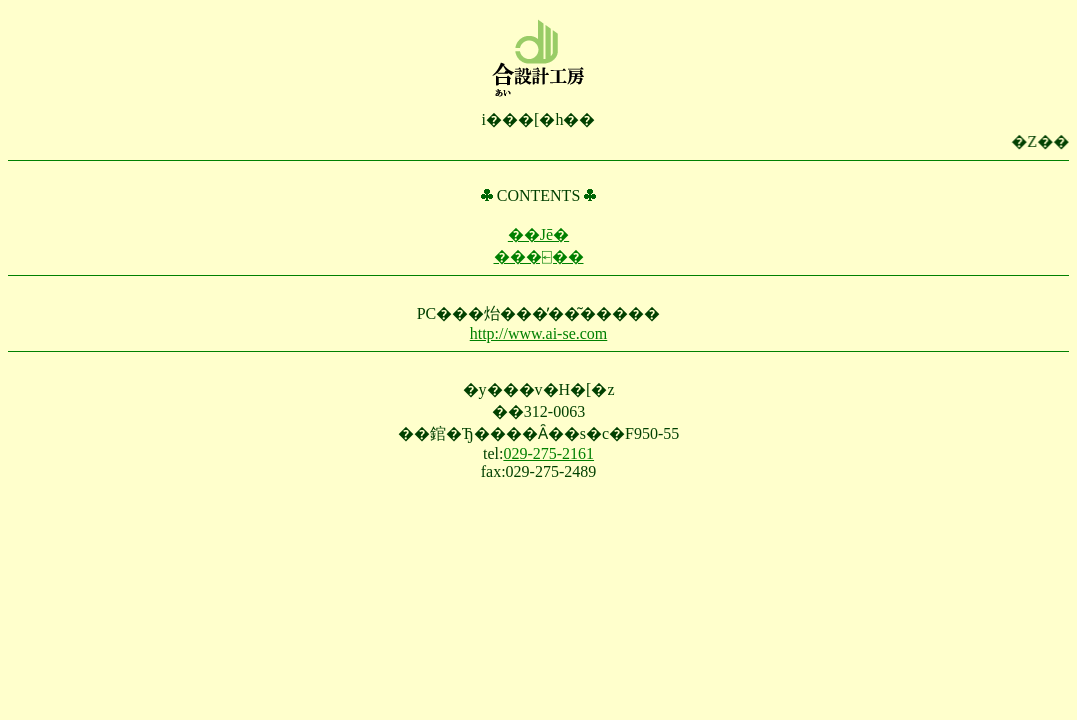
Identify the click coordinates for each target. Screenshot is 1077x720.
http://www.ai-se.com (539, 333)
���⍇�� (539, 256)
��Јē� (538, 234)
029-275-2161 (548, 453)
